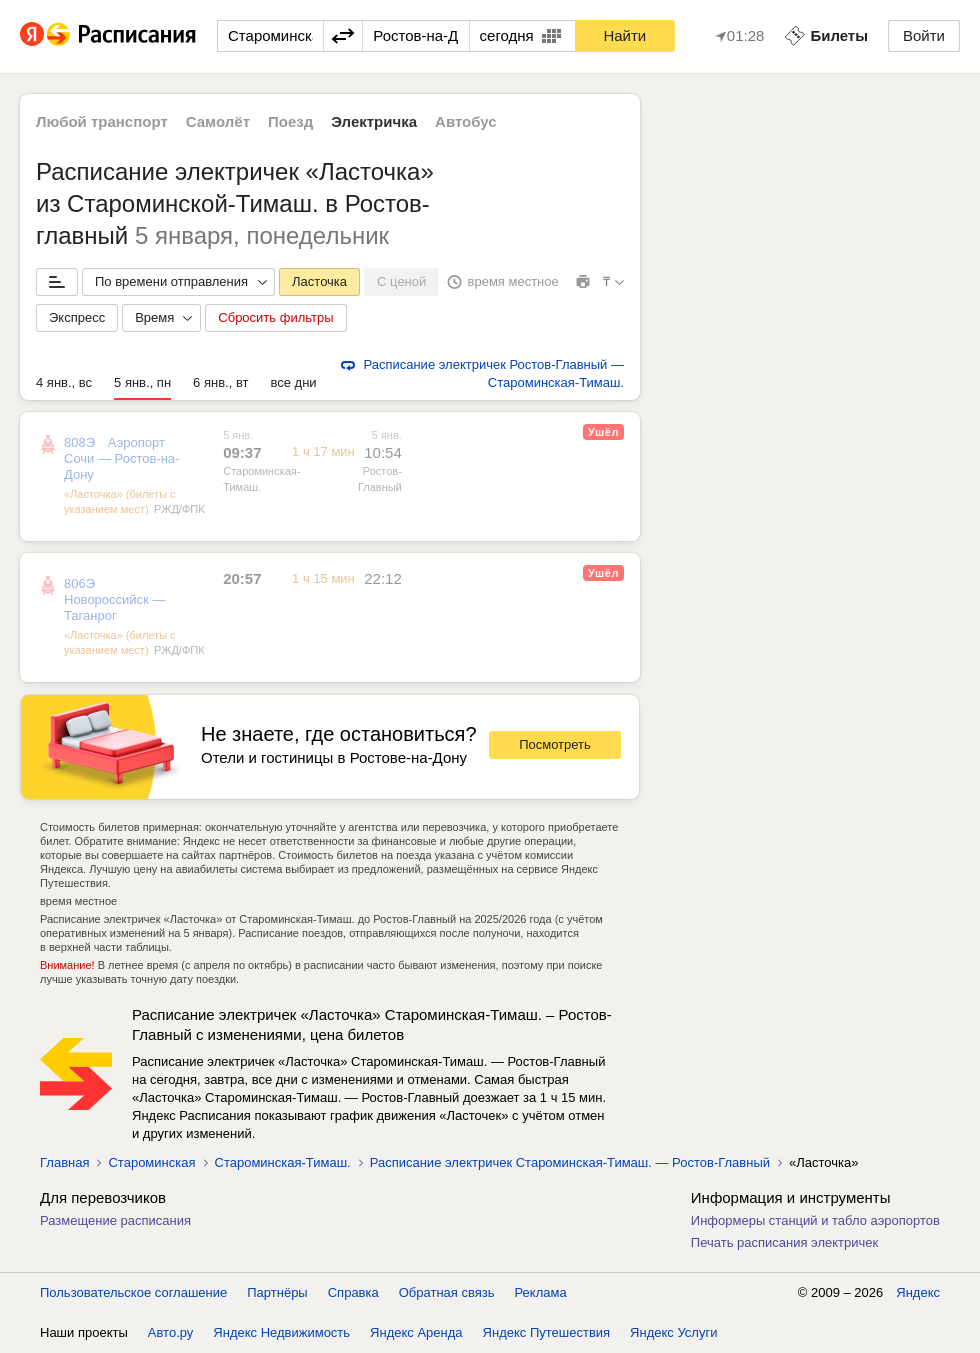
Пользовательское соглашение (133, 1292)
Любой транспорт (102, 121)
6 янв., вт (220, 382)
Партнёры (277, 1292)
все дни (293, 382)
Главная (64, 1162)
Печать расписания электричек (784, 1242)
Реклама (541, 1292)
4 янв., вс (64, 382)
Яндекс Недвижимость (281, 1332)
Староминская (151, 1162)
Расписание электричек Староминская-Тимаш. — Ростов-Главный (570, 1162)
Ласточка (319, 281)
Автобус (466, 121)
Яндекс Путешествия (547, 1332)
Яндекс (918, 1292)
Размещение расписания (115, 1220)
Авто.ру (171, 1332)
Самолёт (218, 121)
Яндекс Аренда (416, 1332)
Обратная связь (447, 1292)
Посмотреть (555, 744)
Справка (353, 1292)
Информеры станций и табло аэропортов (815, 1220)
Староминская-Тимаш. (283, 1162)
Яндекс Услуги (673, 1332)
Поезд (290, 121)
